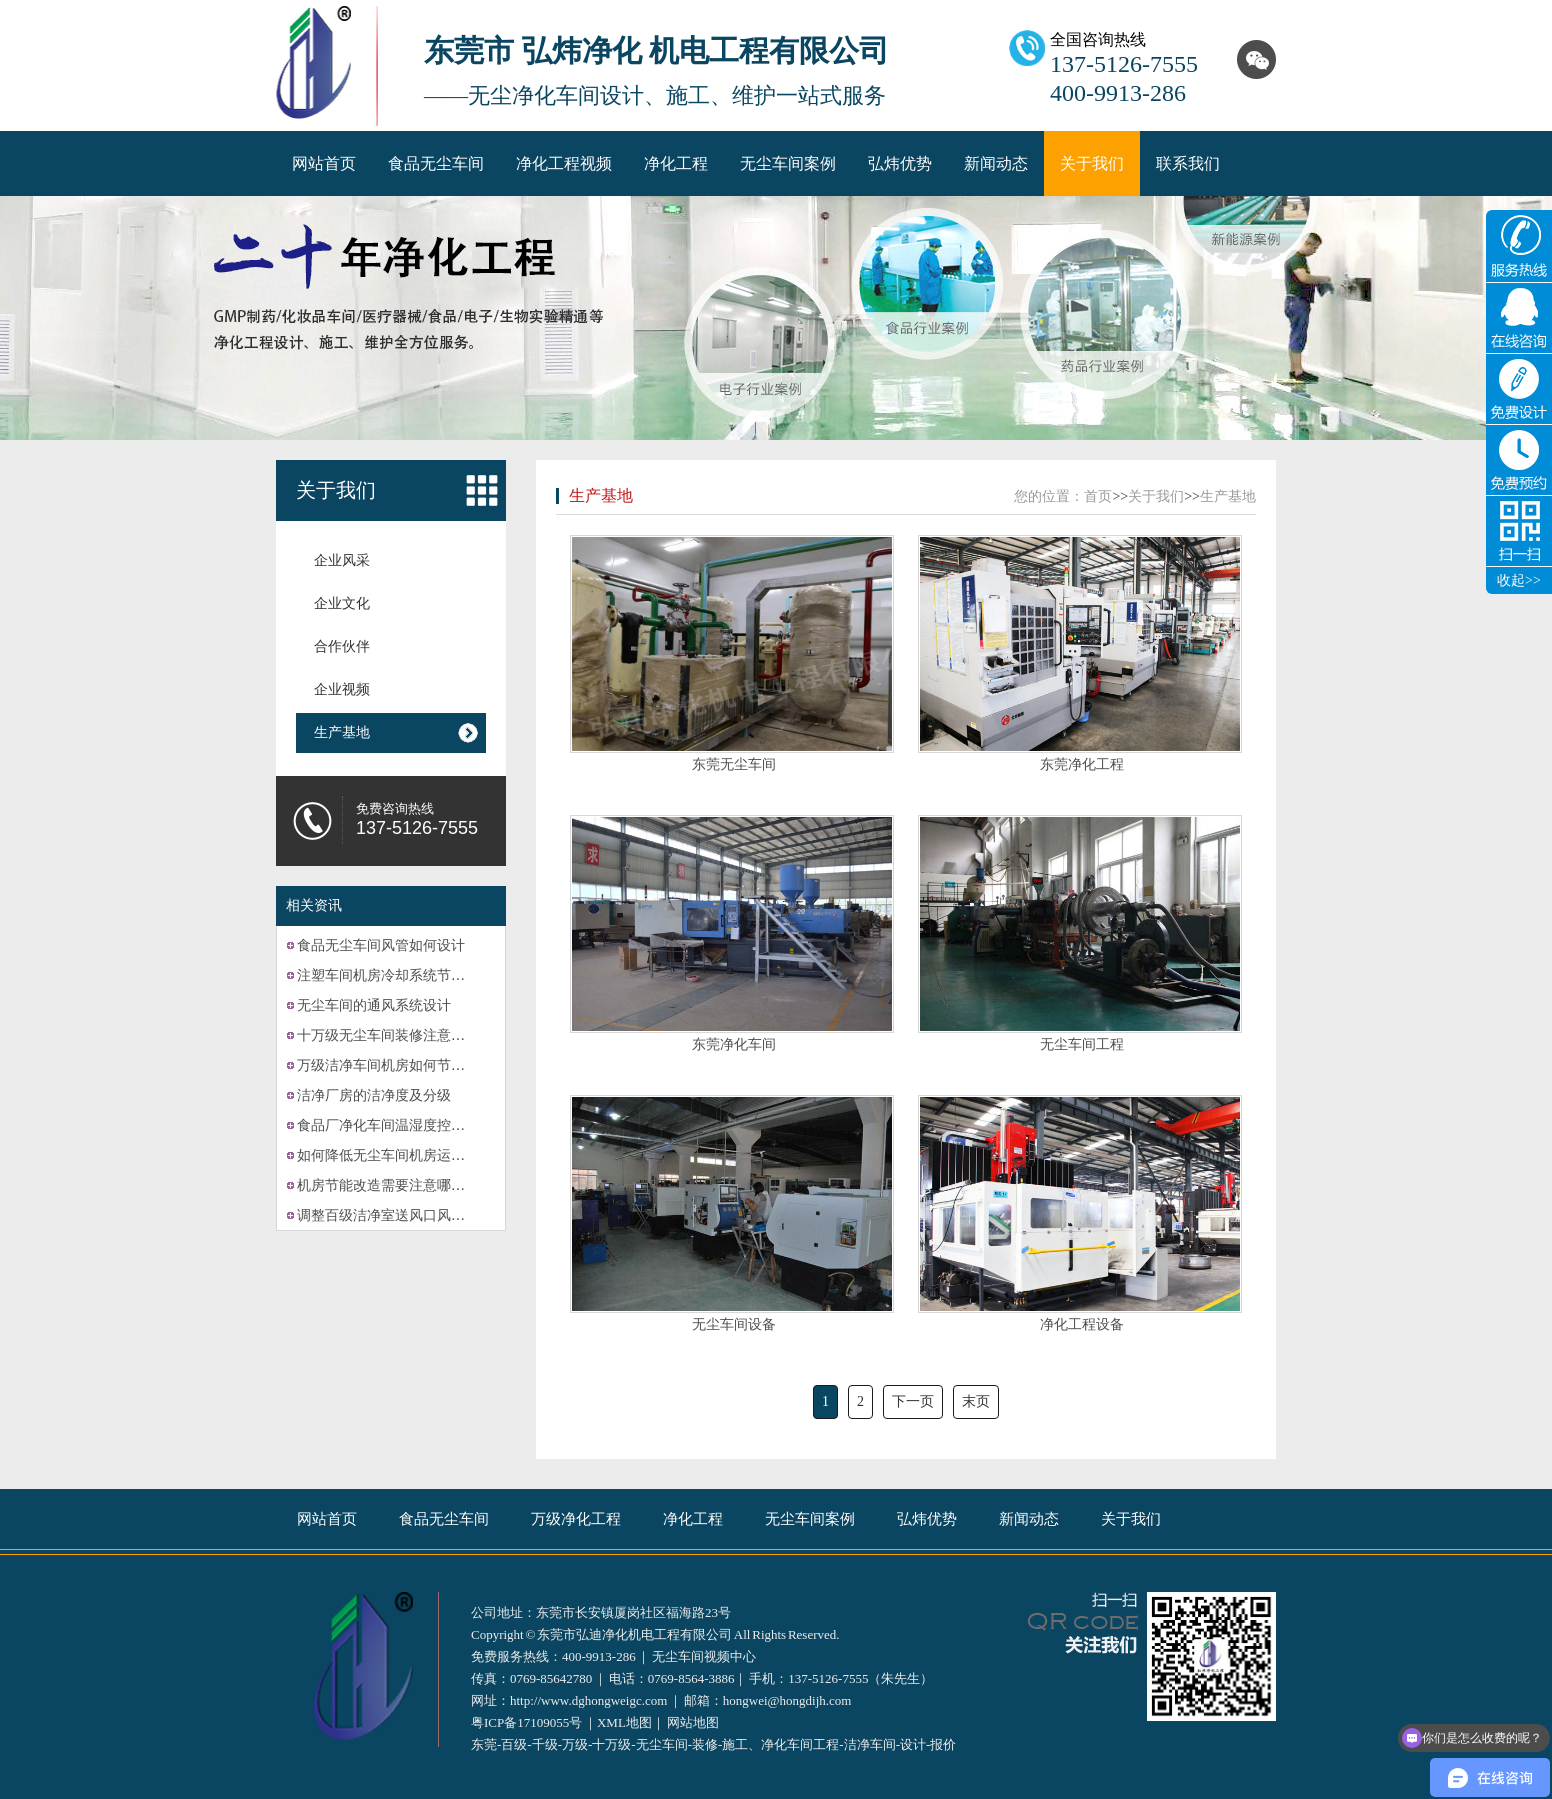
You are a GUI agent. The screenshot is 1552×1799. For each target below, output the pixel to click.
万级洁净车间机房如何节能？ (388, 1065)
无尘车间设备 (734, 1324)
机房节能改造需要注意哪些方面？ (402, 1185)
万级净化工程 (576, 1519)
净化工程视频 (564, 163)
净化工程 (676, 163)
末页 (976, 1401)
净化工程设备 (1082, 1324)
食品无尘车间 (436, 163)
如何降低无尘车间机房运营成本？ (402, 1155)
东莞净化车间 (734, 1044)
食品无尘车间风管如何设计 (381, 945)
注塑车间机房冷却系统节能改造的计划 (416, 975)
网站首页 (324, 163)
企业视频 (342, 689)
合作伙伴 (342, 646)
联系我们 (1188, 163)
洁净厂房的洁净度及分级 (374, 1095)
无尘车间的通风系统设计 (374, 1005)
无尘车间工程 (1082, 1044)
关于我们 (1092, 163)
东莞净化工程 (1082, 764)
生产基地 (342, 732)
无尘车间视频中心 (704, 1656)
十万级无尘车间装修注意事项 (388, 1035)
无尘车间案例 (788, 163)
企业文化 (342, 603)
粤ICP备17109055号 (526, 1722)
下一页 (913, 1401)
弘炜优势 (900, 163)
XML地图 (624, 1722)
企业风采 (342, 560)
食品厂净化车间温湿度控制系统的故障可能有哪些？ (458, 1125)
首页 (1098, 496)
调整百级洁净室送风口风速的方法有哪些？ (430, 1215)
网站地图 (693, 1722)
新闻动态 (996, 163)
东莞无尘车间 (734, 764)
